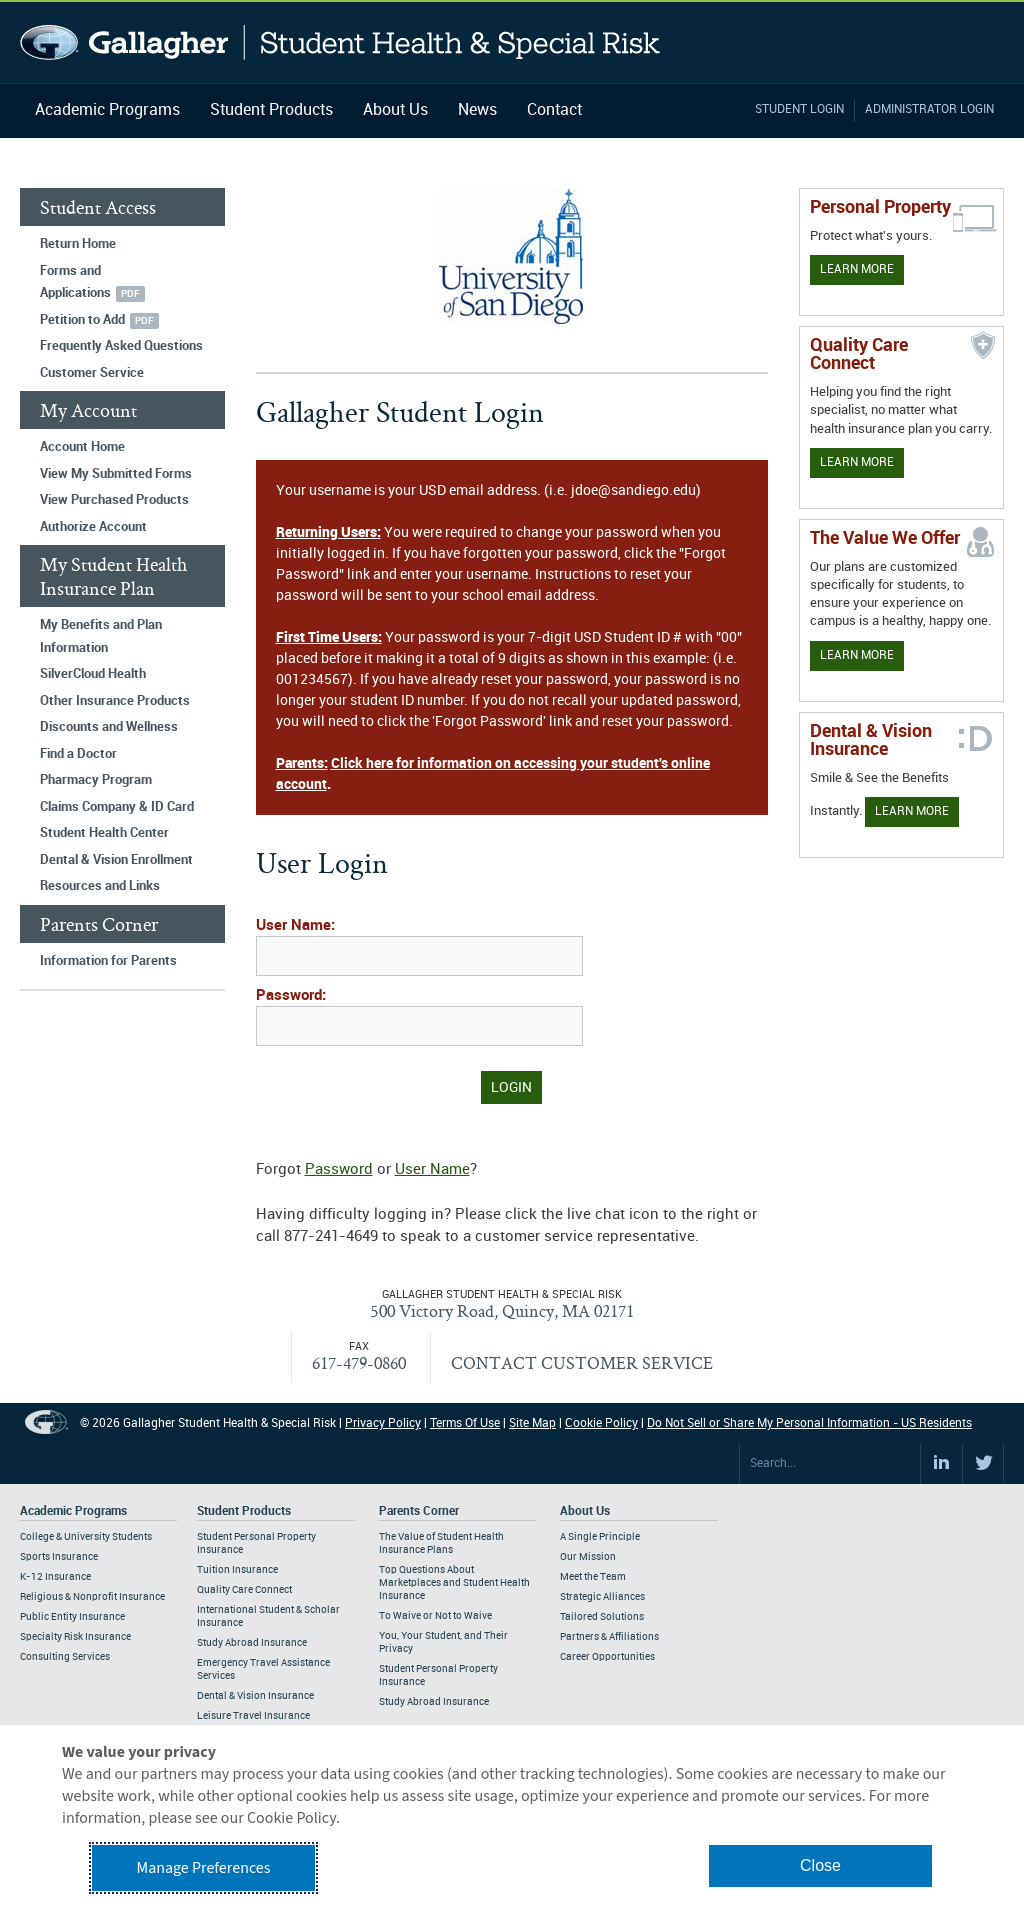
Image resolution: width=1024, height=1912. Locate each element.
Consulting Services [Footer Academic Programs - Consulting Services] (65, 1657)
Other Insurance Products (115, 701)
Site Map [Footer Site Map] (532, 1423)
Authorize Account (93, 527)
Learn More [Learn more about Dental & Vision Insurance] (912, 811)
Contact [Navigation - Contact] (554, 110)
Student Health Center (104, 833)
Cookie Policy (601, 1423)
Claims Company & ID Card (117, 807)
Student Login (799, 109)
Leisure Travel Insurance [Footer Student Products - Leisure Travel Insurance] (253, 1716)
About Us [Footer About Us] (585, 1511)
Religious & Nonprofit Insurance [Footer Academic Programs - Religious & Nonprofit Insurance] (92, 1597)
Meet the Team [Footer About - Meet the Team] (593, 1577)
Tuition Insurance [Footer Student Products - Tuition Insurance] (237, 1570)
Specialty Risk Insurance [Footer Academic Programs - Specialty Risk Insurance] (75, 1637)
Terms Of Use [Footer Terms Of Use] (465, 1423)
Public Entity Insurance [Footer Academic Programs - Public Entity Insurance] (72, 1617)
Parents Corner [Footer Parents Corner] (419, 1511)
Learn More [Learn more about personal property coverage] (857, 269)
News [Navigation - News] (477, 110)
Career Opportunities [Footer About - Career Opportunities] (607, 1657)
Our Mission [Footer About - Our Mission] (588, 1557)
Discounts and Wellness (109, 727)
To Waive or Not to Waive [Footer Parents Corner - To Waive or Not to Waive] (435, 1616)
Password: (291, 996)
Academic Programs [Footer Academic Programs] (73, 1511)
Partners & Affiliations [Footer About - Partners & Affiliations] (609, 1637)
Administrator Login (929, 109)
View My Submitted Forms (116, 474)
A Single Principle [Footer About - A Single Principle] (600, 1537)
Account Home (82, 447)
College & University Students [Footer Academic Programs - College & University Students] (86, 1537)
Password (339, 1170)
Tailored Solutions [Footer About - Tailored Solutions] (602, 1617)
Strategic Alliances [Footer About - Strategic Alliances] (602, 1597)
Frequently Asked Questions (121, 346)
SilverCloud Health (93, 674)
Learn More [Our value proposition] (857, 655)
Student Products (271, 110)
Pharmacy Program (96, 780)
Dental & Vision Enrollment (116, 860)
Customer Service (92, 373)
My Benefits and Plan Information (101, 636)
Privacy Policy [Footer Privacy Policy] (383, 1423)
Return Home (78, 244)
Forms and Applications (75, 282)
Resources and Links (100, 886)
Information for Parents (108, 961)
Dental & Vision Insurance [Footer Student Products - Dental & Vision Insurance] (255, 1696)
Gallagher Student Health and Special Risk (340, 42)
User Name (432, 1170)
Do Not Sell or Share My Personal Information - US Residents (809, 1423)
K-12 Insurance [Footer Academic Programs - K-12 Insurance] (55, 1577)
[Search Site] (830, 1464)
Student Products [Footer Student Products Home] (244, 1511)
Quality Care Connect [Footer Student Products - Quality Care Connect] (244, 1590)
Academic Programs (107, 110)
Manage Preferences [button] (204, 1868)
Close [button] (820, 1865)
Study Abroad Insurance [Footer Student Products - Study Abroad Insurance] (252, 1643)
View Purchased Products (114, 500)
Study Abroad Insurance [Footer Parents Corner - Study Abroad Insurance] (434, 1702)
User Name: (295, 926)
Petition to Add (82, 320)
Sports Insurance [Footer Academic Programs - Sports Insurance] (59, 1557)
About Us (395, 110)
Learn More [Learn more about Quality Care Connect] (857, 462)
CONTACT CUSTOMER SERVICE (582, 1362)
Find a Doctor (78, 754)
